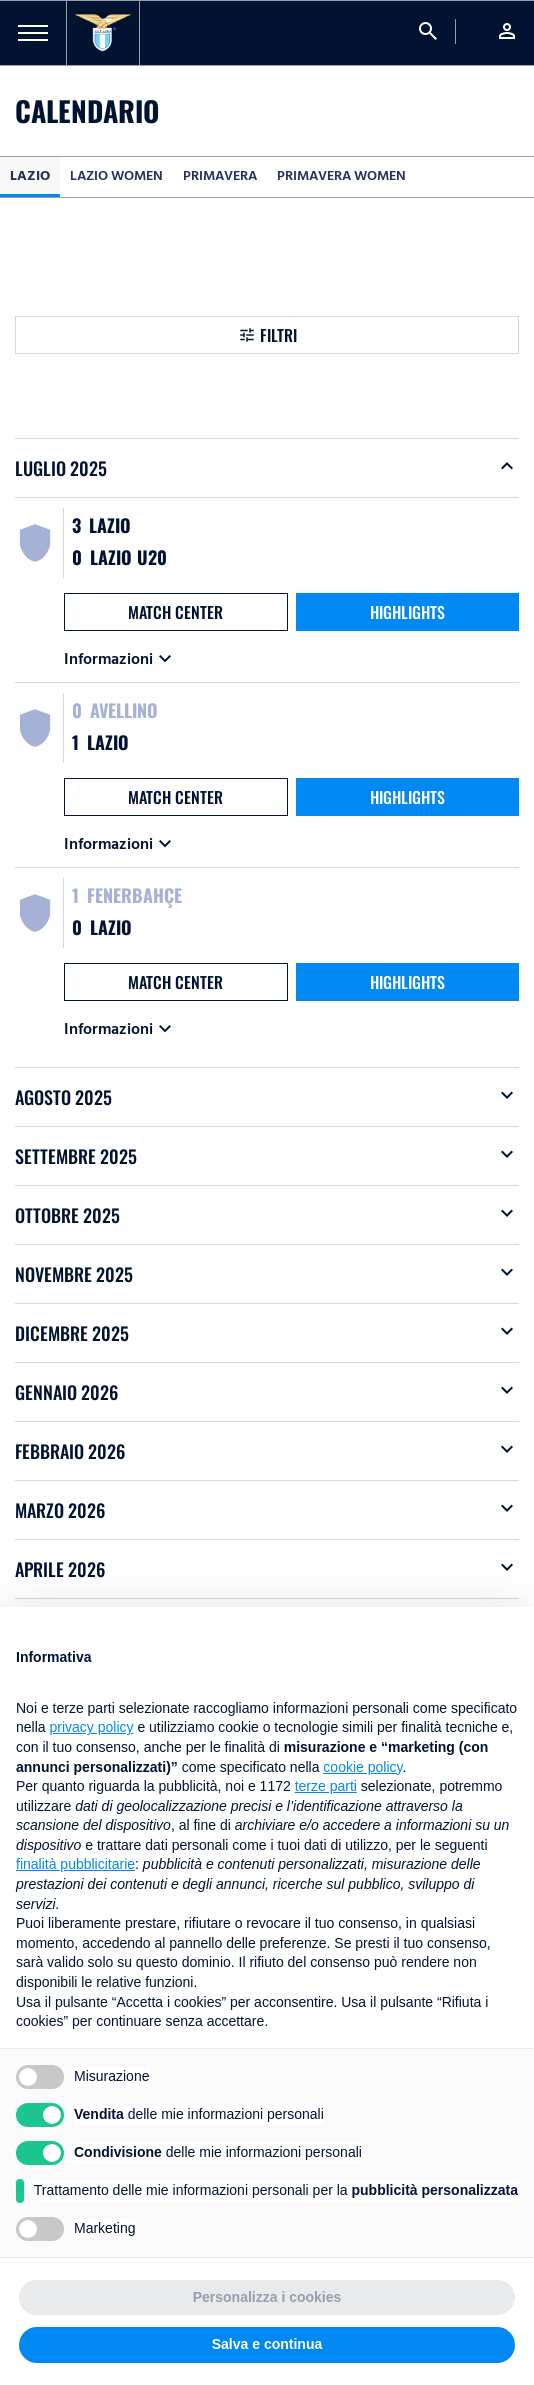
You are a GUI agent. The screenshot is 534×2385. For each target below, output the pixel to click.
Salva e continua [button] (267, 2344)
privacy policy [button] (91, 1727)
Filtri (278, 335)
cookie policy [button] (362, 1767)
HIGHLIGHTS (407, 612)
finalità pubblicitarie (75, 1864)
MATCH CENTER (175, 612)
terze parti (326, 1786)
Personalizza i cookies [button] (267, 2297)
